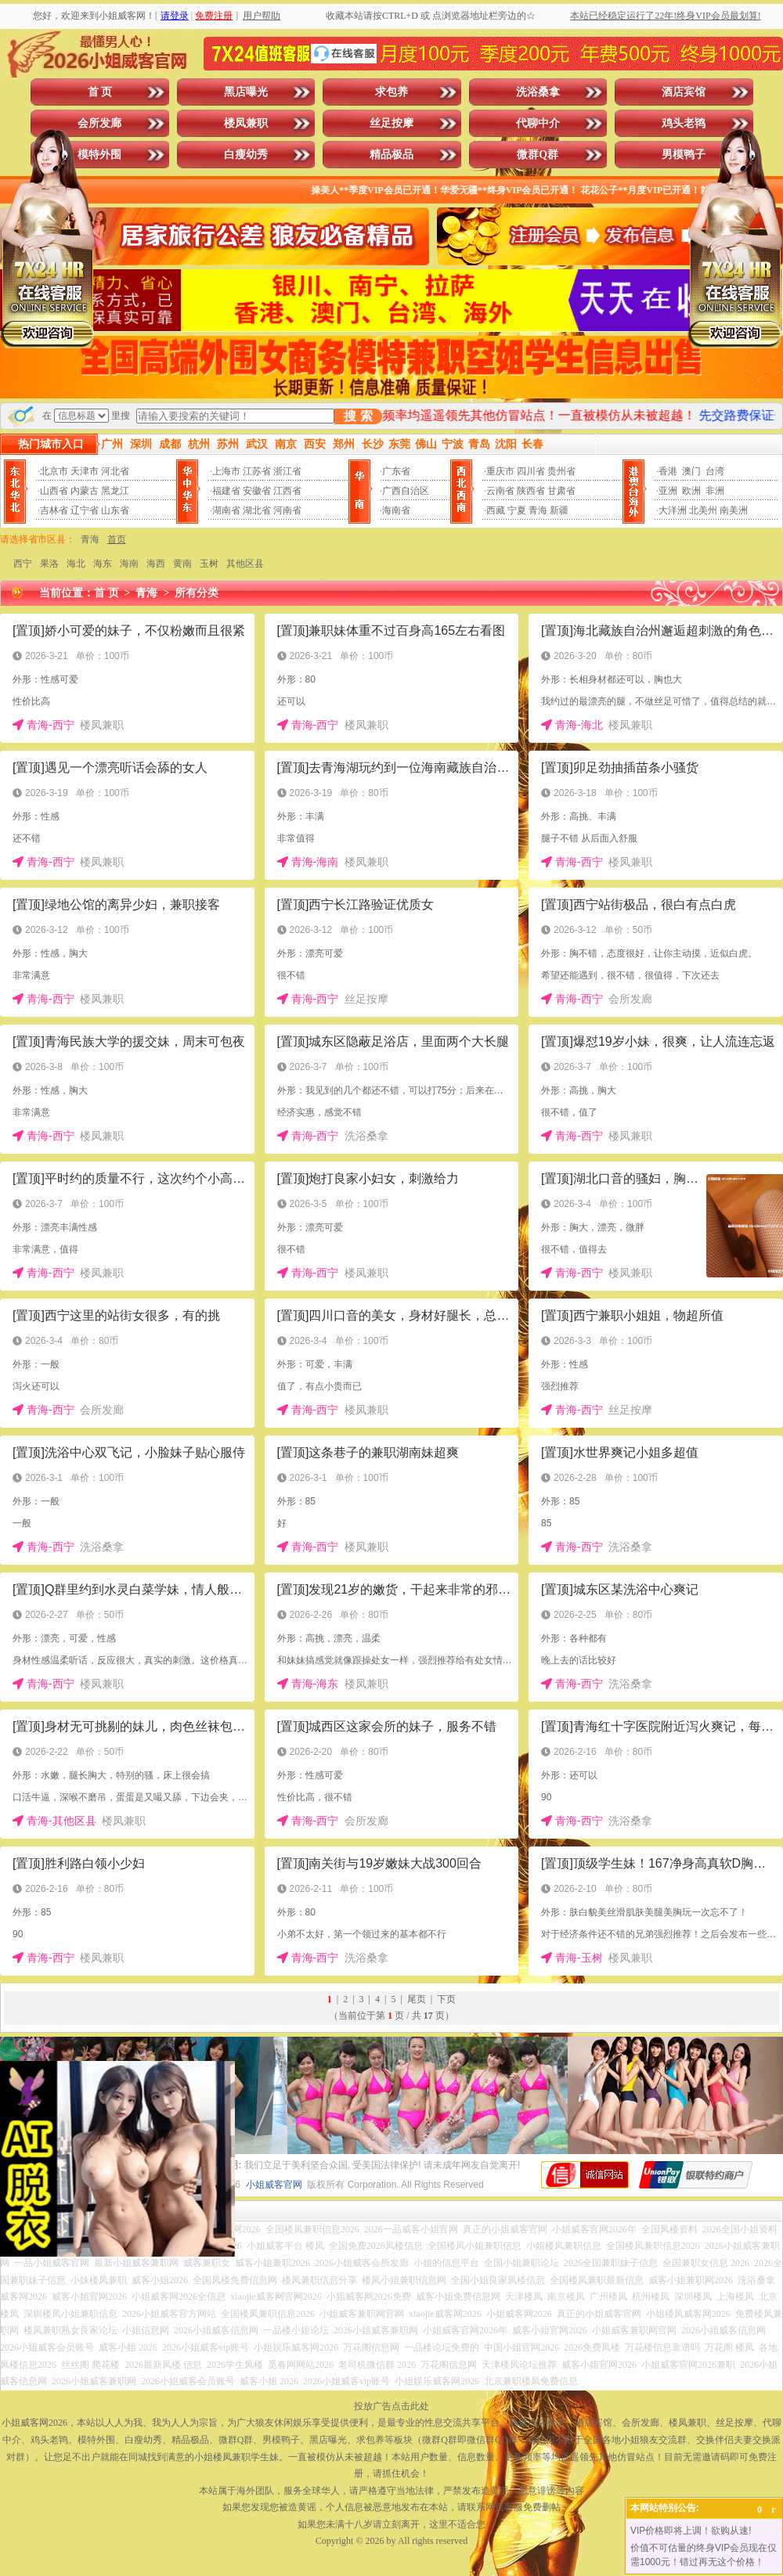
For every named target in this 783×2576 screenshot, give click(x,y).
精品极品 (391, 154)
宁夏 (516, 510)
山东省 (115, 510)
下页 (446, 1999)
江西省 (287, 490)
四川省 (531, 471)
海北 (76, 563)
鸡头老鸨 (683, 123)
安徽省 (257, 490)
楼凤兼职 (246, 123)
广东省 (396, 471)
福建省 (226, 490)
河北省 (115, 471)
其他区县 (245, 563)
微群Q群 (537, 154)
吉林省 (54, 510)
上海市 (226, 471)
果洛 (49, 563)
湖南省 (226, 510)
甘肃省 (561, 490)
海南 (129, 563)
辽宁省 (84, 510)
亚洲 (668, 490)
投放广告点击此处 (391, 2406)
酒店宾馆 (683, 92)
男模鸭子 (683, 154)
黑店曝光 (246, 92)
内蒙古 (84, 490)
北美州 (703, 510)
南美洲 (734, 510)
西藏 (495, 510)
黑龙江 (115, 490)
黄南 (182, 563)
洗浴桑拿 (538, 92)
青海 (538, 510)
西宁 (22, 563)
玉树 (209, 563)
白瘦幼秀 (246, 154)
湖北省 (257, 510)
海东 (102, 563)
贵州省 (561, 471)
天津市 (84, 471)
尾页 (416, 1999)
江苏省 (257, 471)
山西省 (54, 490)
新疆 (559, 510)
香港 (668, 471)
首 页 (100, 92)
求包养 (391, 92)
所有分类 (196, 593)
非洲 (714, 490)
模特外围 (99, 154)
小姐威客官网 (274, 2184)
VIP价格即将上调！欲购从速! (691, 2530)
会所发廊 (99, 123)
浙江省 (287, 471)
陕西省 (531, 490)
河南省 (287, 510)
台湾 (714, 471)
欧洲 (691, 490)
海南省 (396, 510)
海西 (155, 563)
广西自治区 (405, 490)
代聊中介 (538, 123)
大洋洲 (673, 510)
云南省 (500, 490)
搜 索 (358, 416)
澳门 (691, 471)
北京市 (54, 471)
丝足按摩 (391, 123)
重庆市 (500, 471)
